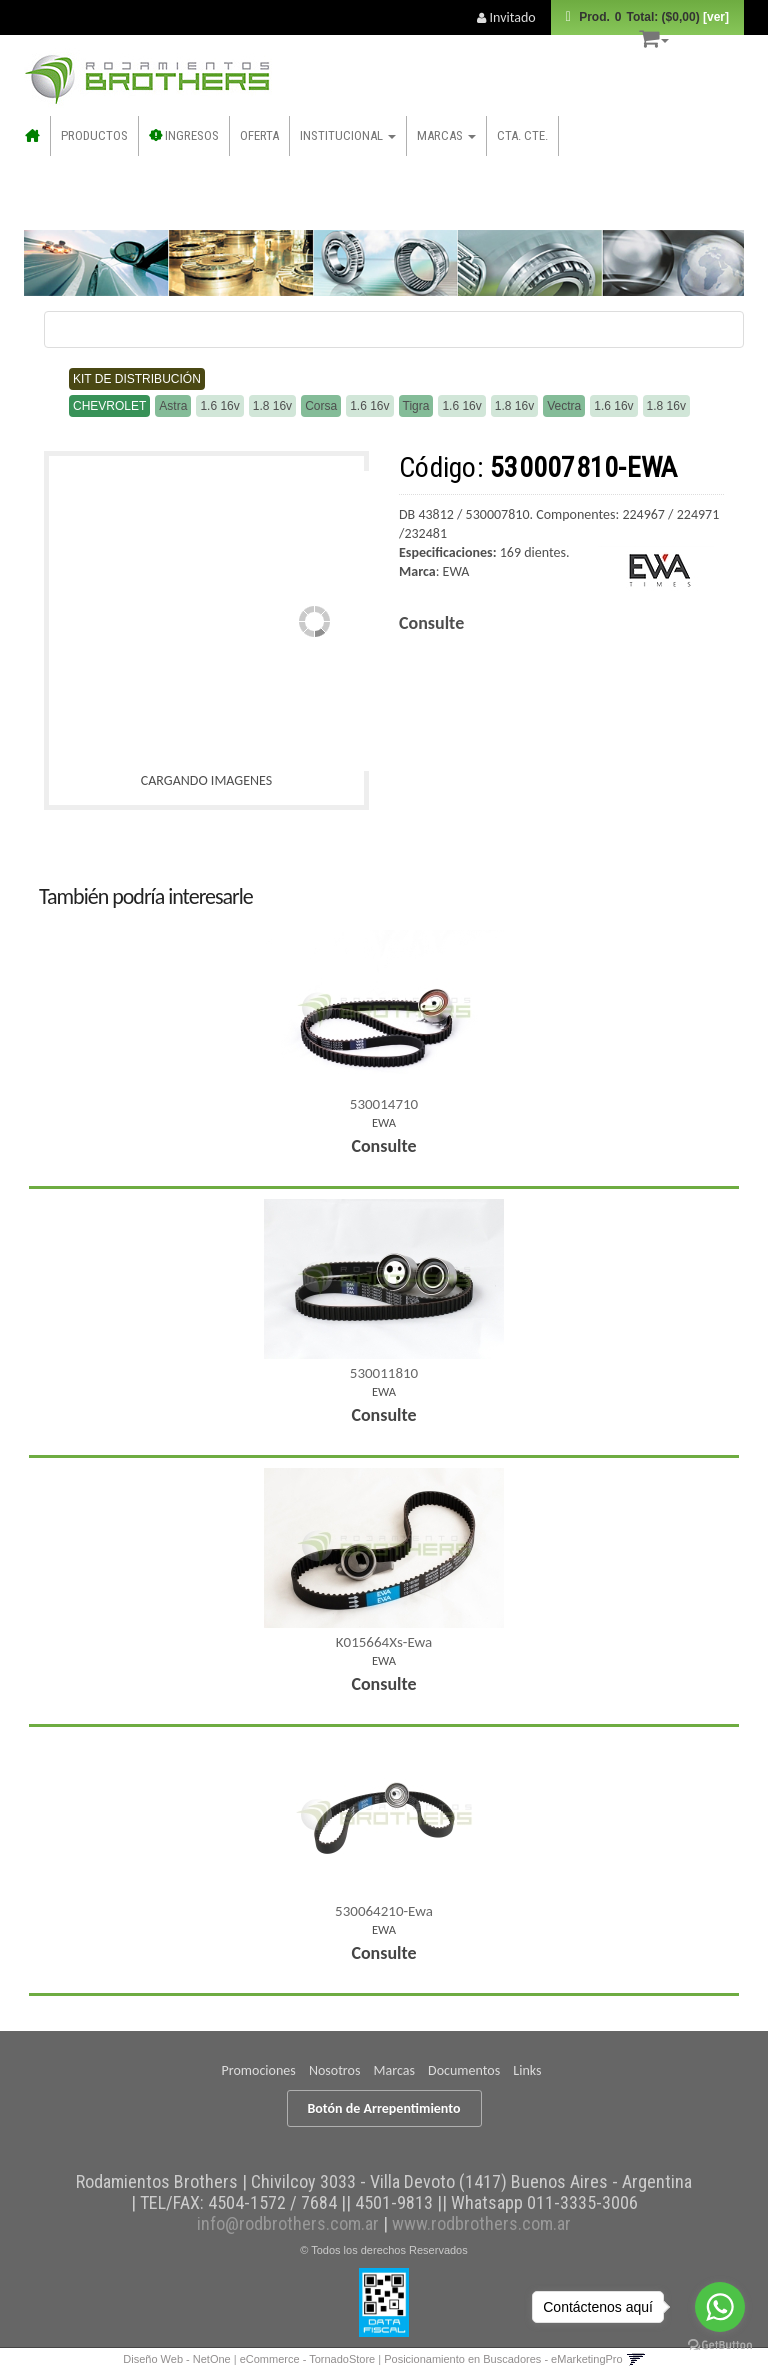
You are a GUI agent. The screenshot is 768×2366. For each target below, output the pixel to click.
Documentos (464, 2070)
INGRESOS (185, 135)
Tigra (416, 406)
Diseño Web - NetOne (176, 2359)
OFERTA (259, 135)
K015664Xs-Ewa (384, 1642)
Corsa (321, 406)
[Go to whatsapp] (720, 2307)
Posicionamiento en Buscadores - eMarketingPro (503, 2359)
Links (527, 2070)
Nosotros (334, 2070)
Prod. (652, 17)
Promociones (259, 2070)
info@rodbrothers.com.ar (288, 2223)
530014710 (384, 1104)
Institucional (348, 135)
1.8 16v (272, 406)
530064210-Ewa (384, 1911)
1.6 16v (219, 406)
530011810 (384, 1373)
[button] (654, 35)
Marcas (446, 135)
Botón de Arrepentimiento (384, 2108)
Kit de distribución (137, 379)
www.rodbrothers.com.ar (481, 2223)
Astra (173, 406)
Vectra (564, 406)
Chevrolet (109, 406)
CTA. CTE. (522, 135)
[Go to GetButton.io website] (720, 2345)
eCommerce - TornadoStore (308, 2359)
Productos (94, 135)
